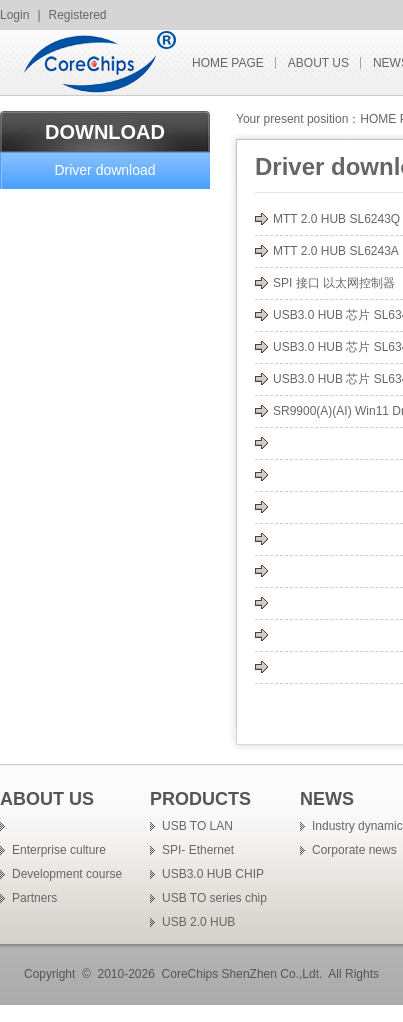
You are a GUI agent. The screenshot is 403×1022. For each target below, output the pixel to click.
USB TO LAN (197, 826)
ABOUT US (318, 63)
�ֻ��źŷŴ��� (47, 1014)
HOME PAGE (228, 63)
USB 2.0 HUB (198, 922)
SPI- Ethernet (198, 850)
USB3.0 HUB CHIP (213, 874)
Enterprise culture (59, 850)
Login (14, 15)
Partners (34, 898)
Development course (67, 874)
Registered (78, 15)
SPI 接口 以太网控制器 (334, 283)
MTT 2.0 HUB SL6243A (336, 251)
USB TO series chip (214, 898)
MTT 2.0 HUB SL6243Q (336, 219)
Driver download (104, 170)
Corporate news (354, 850)
